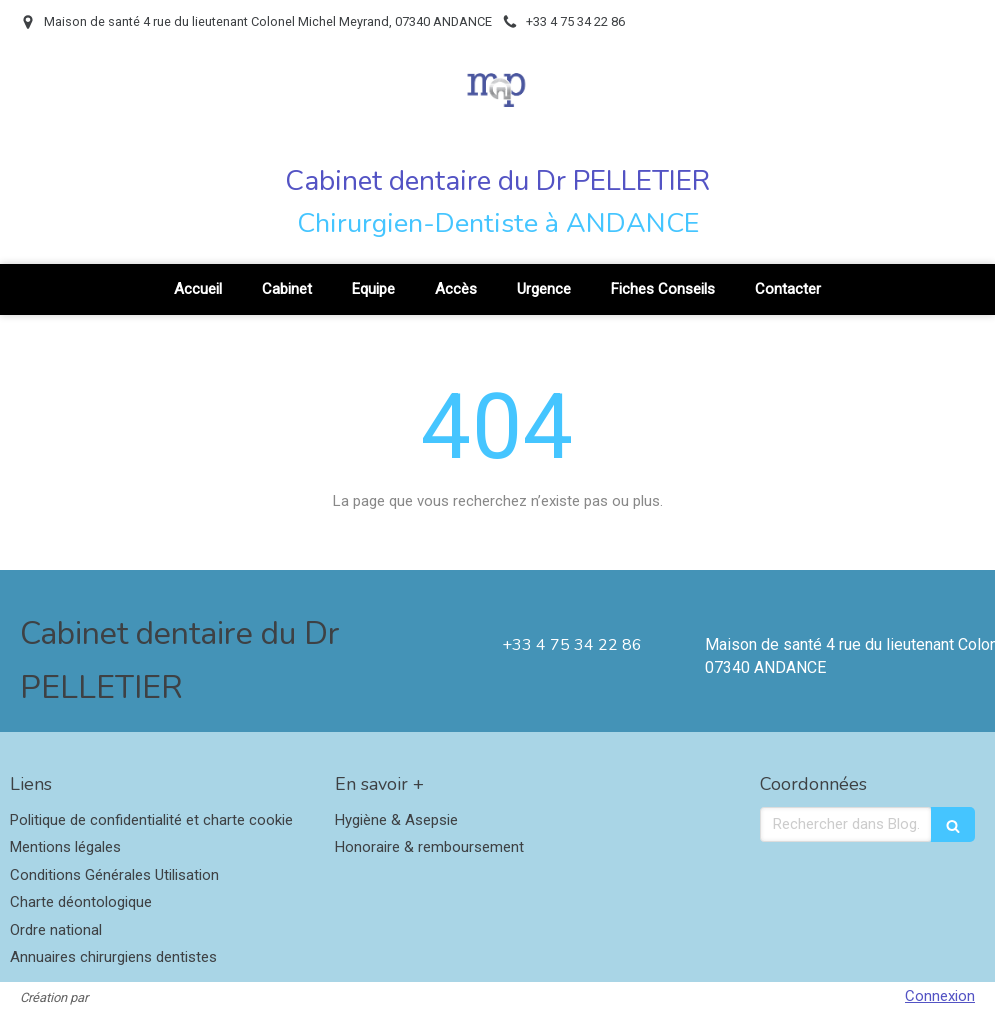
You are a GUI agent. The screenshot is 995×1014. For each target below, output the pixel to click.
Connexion (940, 996)
